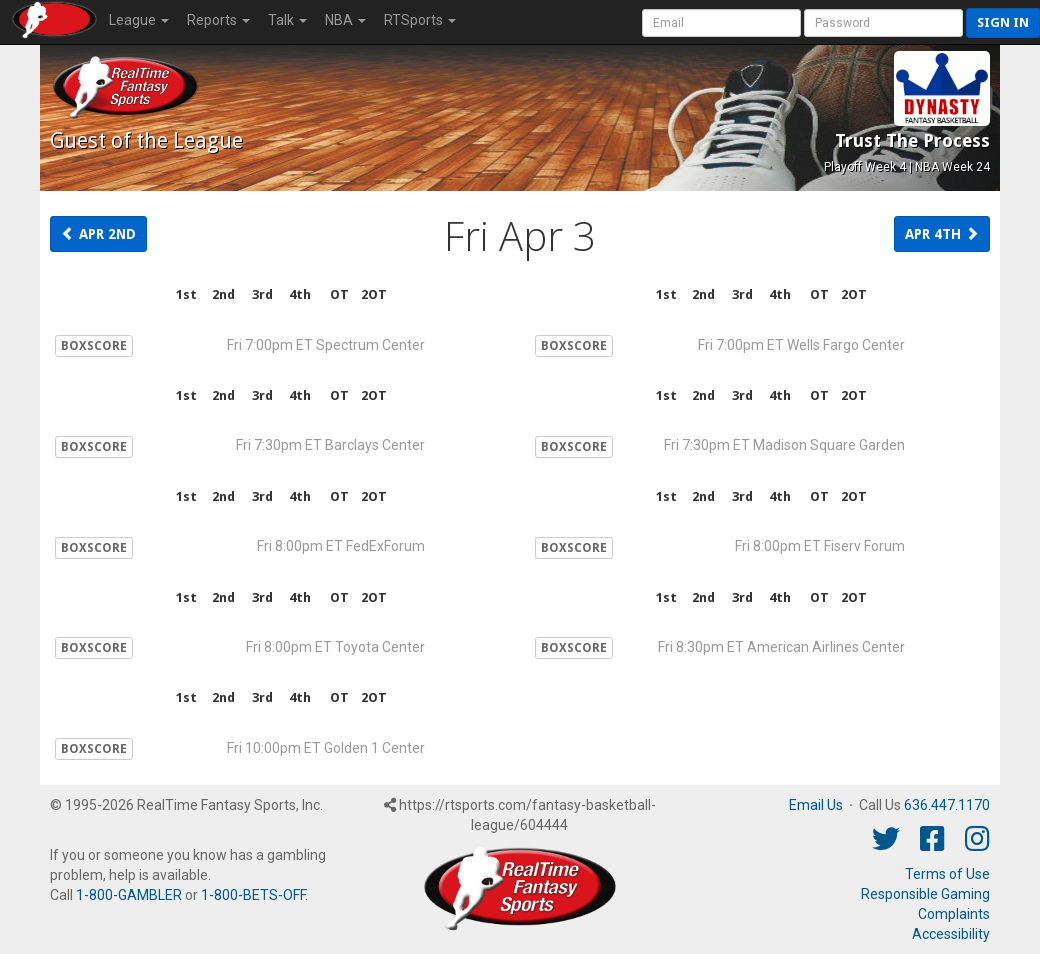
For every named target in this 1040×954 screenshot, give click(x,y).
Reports (218, 20)
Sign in (1003, 22)
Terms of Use (947, 874)
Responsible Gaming (925, 894)
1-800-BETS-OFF (253, 895)
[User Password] (883, 23)
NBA (345, 20)
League (139, 20)
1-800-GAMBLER (129, 895)
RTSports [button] (420, 20)
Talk (287, 20)
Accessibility (951, 934)
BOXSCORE (94, 346)
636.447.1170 (947, 805)
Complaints (954, 914)
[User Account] (721, 23)
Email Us (816, 805)
